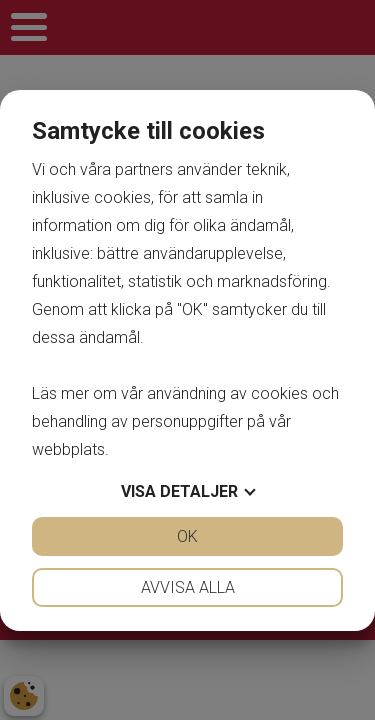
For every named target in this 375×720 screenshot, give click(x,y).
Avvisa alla (188, 587)
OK (187, 536)
